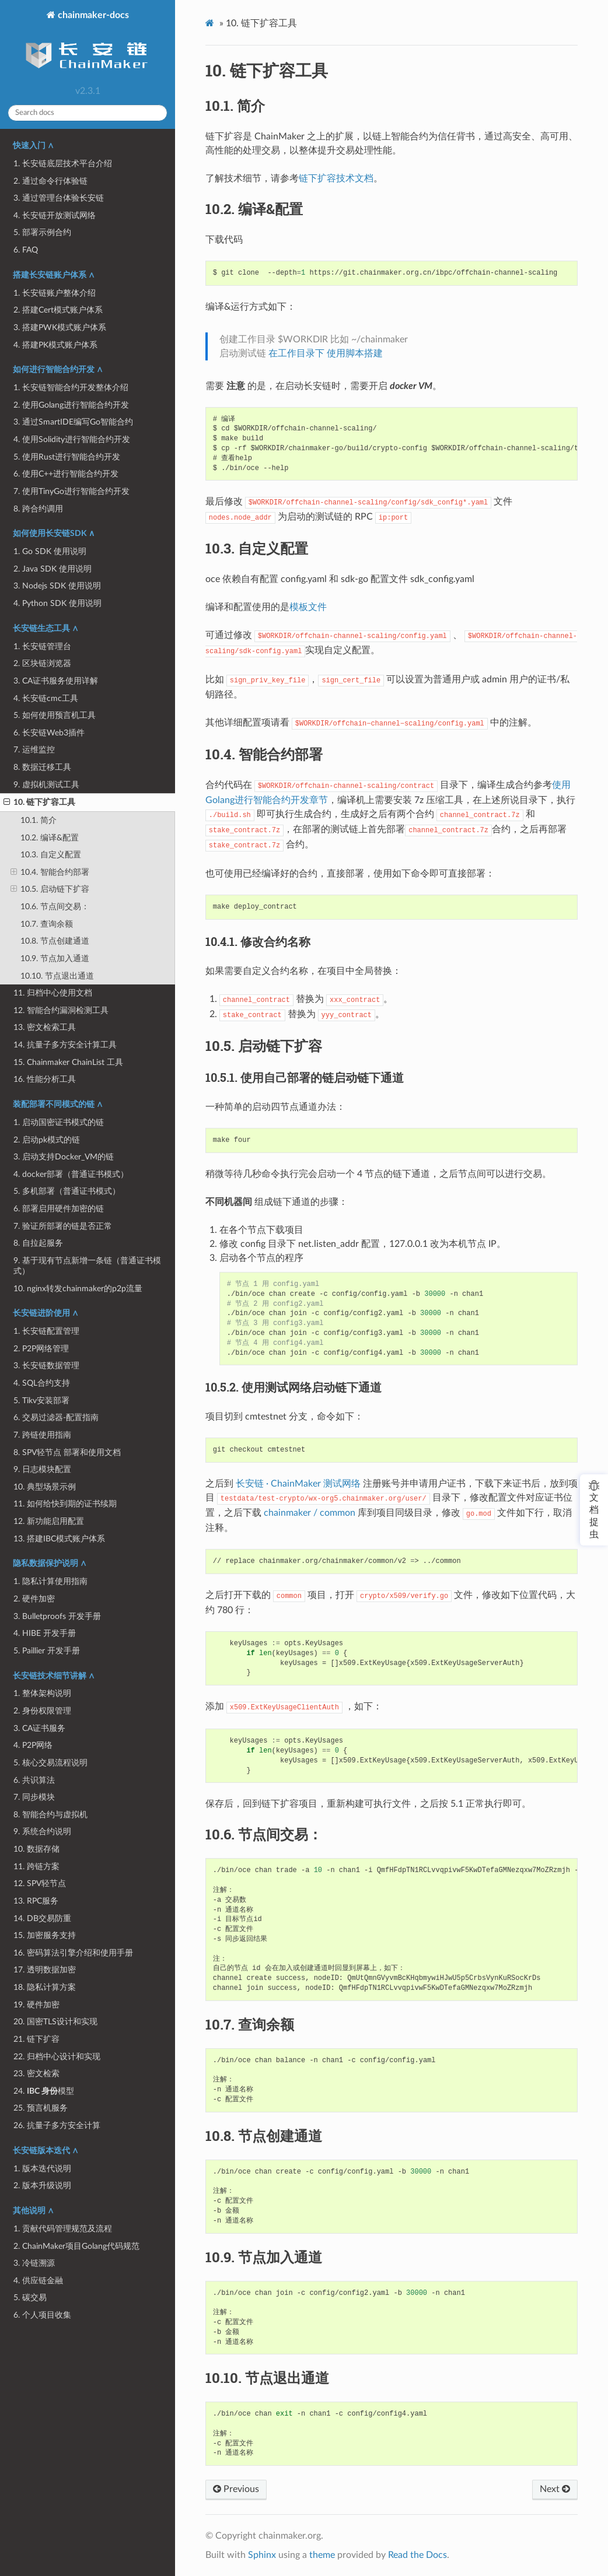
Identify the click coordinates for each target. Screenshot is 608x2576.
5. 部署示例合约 (42, 232)
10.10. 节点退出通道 (57, 976)
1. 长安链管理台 (42, 646)
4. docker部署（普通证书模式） (70, 1174)
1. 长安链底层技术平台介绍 (62, 163)
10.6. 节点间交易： (54, 906)
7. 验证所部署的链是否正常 (62, 1226)
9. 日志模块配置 (42, 1469)
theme (322, 2555)
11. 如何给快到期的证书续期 (65, 1503)
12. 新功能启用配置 (48, 1521)
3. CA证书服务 (39, 1728)
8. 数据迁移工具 (42, 767)
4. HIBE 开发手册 (44, 1633)
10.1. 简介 (38, 820)
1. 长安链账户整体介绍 (54, 293)
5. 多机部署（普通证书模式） (66, 1191)
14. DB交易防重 (42, 1918)
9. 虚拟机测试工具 (46, 784)
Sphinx (262, 2555)
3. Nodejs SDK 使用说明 (57, 585)
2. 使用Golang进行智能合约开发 (71, 405)
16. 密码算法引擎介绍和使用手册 (73, 1952)
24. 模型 (43, 2091)
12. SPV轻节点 (39, 1883)
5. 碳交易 (30, 2297)
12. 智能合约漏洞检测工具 (61, 1010)
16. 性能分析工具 (44, 1079)
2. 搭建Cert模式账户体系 (58, 310)
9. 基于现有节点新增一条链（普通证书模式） (87, 1265)
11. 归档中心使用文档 (52, 993)
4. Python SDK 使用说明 (57, 603)
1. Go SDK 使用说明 (49, 551)
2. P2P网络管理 (41, 1348)
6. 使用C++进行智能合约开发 (65, 473)
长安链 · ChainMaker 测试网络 (298, 1483)
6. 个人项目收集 (42, 2315)
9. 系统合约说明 (42, 1831)
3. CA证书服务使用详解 (55, 681)
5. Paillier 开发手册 (46, 1650)
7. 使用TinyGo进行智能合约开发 (71, 491)
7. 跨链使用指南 (42, 1435)
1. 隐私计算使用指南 (50, 1581)
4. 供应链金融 (38, 2280)
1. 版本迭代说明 (42, 2168)
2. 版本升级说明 (42, 2185)
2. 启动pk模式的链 (46, 1139)
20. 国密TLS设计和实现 (55, 2021)
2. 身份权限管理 (42, 1710)
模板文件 (308, 607)
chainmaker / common (309, 1512)
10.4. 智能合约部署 (50, 872)
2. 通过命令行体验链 (50, 181)
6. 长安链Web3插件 (49, 732)
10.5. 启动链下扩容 (50, 889)
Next (555, 2489)
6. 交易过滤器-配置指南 (56, 1417)
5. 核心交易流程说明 (50, 1762)
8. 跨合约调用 (38, 508)
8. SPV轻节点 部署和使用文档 (67, 1452)
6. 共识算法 (34, 1780)
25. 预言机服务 (40, 2108)
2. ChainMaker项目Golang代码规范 (76, 2246)
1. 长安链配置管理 (46, 1331)
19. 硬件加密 (36, 2004)
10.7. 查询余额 (46, 924)
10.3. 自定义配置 (50, 854)
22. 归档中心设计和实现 (56, 2056)
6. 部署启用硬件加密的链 (58, 1208)
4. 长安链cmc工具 (45, 698)
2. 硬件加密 (34, 1598)
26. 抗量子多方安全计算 (56, 2125)
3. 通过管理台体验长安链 (58, 198)
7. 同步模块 (34, 1797)
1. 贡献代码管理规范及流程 (62, 2228)
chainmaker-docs (87, 45)
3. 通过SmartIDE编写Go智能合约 (73, 422)
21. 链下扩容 (36, 2039)
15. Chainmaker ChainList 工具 (68, 1062)
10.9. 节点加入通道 (54, 958)
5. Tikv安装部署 (41, 1400)
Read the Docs (417, 2555)
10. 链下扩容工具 (39, 802)
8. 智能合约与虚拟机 (50, 1814)
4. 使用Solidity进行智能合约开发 (71, 439)
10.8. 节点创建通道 (54, 941)
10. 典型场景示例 (44, 1486)
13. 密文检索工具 (44, 1027)
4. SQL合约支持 (41, 1383)
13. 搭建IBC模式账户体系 (59, 1538)
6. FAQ (25, 250)
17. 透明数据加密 (44, 1969)
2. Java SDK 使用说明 (52, 569)
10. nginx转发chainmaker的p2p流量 (77, 1288)
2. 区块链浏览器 (42, 663)
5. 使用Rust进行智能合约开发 (66, 457)
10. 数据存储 (36, 1849)
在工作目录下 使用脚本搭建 (325, 353)
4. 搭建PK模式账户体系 (55, 345)
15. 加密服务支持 (44, 1935)
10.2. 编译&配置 (49, 837)
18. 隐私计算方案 (44, 1987)
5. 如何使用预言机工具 (54, 715)
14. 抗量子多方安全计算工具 (65, 1044)
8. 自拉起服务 (38, 1243)
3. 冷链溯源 (34, 2263)
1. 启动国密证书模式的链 (58, 1122)
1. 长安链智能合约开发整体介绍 (70, 387)
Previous (236, 2489)
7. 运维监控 (34, 749)
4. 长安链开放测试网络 (54, 215)
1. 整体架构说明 (42, 1693)
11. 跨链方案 (36, 1866)
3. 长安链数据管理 (46, 1365)
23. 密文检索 (36, 2073)
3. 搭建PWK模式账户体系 (59, 327)
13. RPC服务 (35, 1901)
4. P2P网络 (33, 1745)
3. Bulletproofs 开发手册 (57, 1616)
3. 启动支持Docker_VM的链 (63, 1156)
